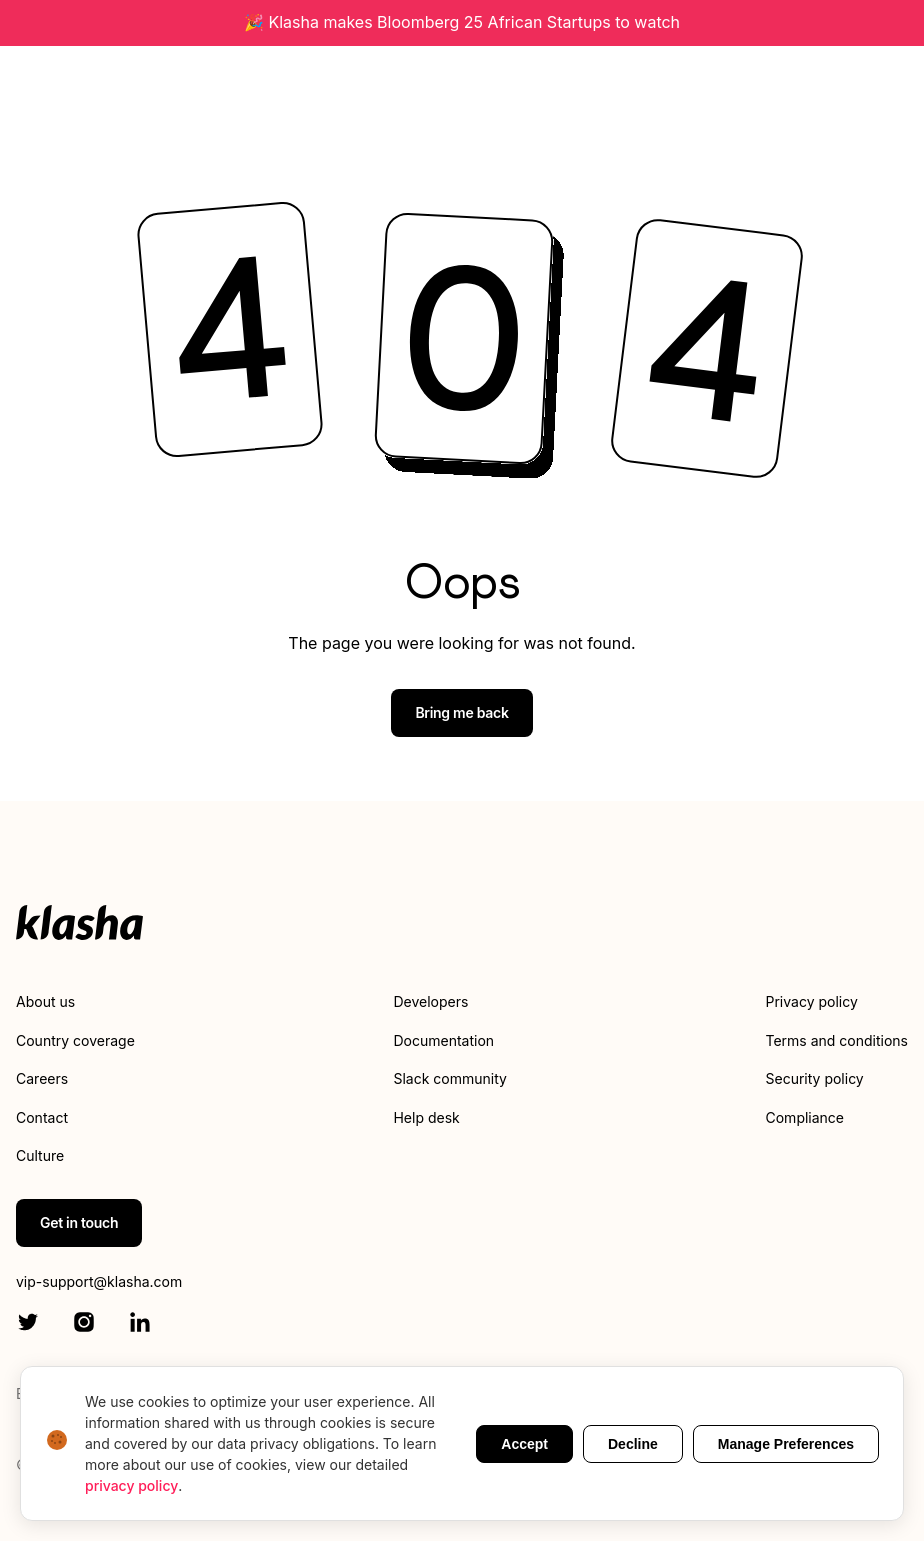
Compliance (805, 1117)
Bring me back (461, 712)
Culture (40, 1155)
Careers (42, 1078)
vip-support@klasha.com (99, 1281)
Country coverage (75, 1040)
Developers (430, 1001)
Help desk (426, 1117)
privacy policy (131, 1485)
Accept (524, 1444)
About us (45, 1001)
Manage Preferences (786, 1444)
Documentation (443, 1040)
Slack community (449, 1078)
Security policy (815, 1078)
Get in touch (79, 1222)
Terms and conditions (837, 1040)
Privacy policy (812, 1001)
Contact (42, 1117)
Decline (633, 1444)
